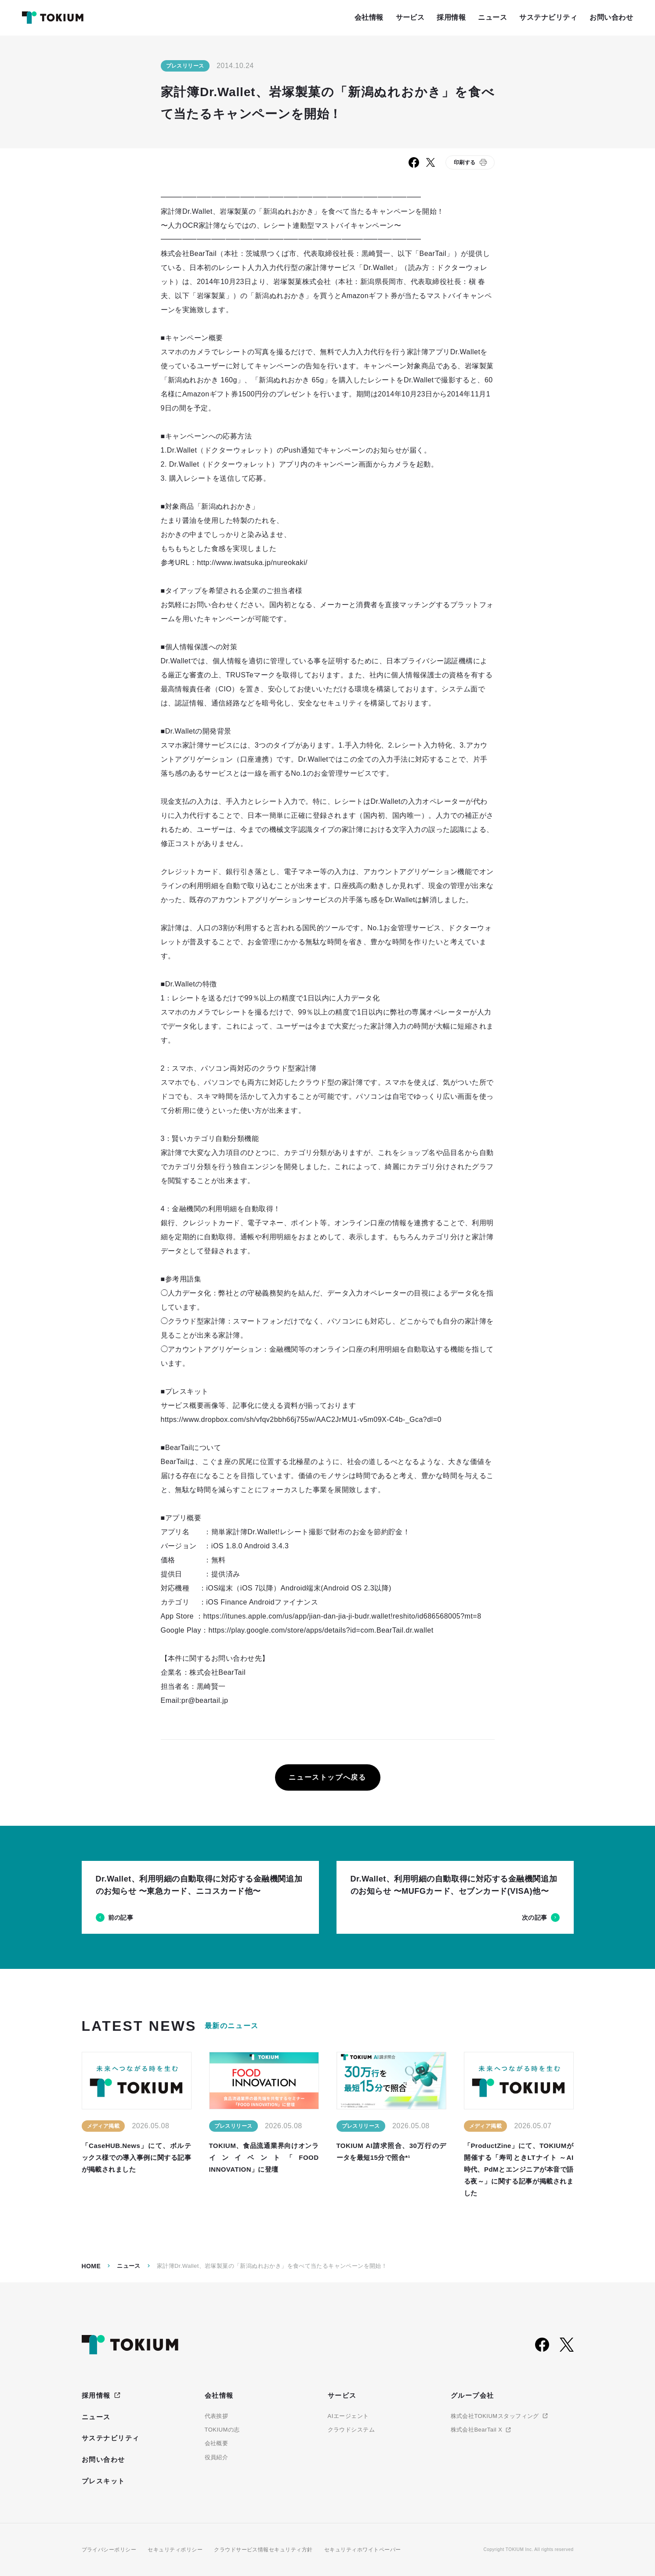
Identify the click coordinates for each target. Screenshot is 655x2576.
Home (91, 2266)
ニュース (129, 2266)
